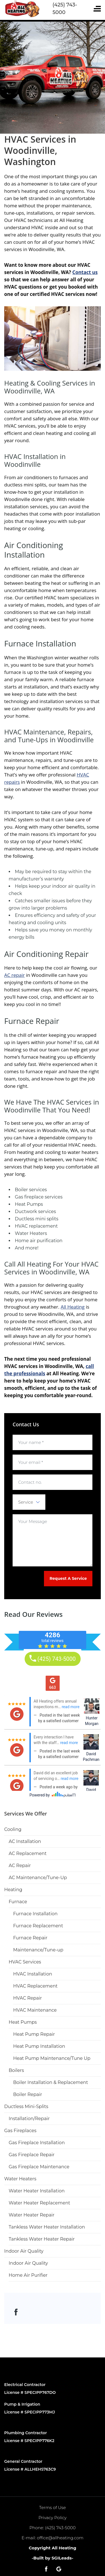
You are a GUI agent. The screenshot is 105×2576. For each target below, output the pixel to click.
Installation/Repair (29, 2118)
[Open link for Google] (58, 2568)
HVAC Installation (32, 1974)
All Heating (73, 1307)
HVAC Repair (27, 1998)
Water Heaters (20, 2178)
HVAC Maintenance (35, 2010)
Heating (13, 1889)
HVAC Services (25, 1962)
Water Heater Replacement (39, 2203)
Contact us (84, 272)
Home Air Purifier (28, 2275)
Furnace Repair (30, 1937)
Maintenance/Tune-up (38, 1950)
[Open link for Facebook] (16, 2311)
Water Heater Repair (31, 2215)
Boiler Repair (27, 2094)
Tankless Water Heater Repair (42, 2239)
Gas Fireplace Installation (37, 2142)
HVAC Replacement (35, 1986)
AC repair (14, 975)
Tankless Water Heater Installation (47, 2227)
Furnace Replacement (38, 1925)
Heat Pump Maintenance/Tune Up (51, 2058)
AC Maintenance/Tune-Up (38, 1877)
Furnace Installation (35, 1913)
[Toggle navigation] (97, 8)
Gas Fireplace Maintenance (39, 2166)
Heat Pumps (23, 2022)
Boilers (16, 2070)
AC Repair (20, 1865)
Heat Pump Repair (34, 2034)
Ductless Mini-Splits (26, 2106)
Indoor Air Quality (23, 2251)
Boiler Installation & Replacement (50, 2082)
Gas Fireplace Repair (32, 2154)
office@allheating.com (60, 2537)
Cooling (12, 1829)
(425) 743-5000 (60, 2527)
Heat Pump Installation (39, 2046)
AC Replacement (27, 1853)
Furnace (18, 1901)
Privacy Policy (52, 2517)
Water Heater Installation (37, 2191)
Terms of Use (52, 2507)
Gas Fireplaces (20, 2130)
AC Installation (25, 1841)
